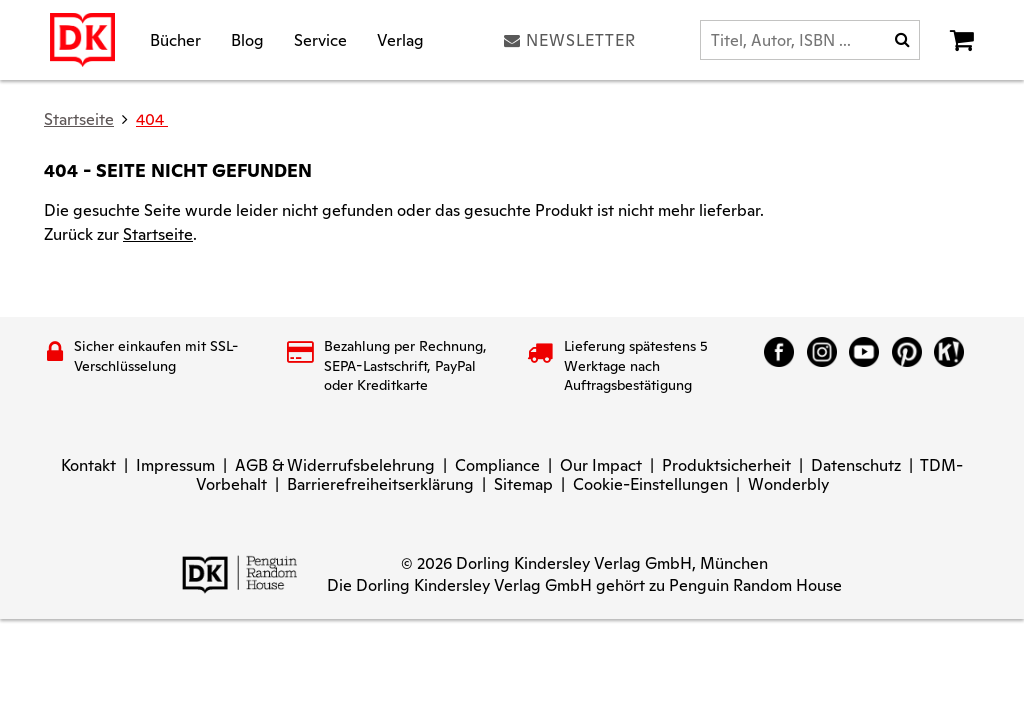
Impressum (175, 465)
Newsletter (570, 40)
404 (152, 119)
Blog (247, 39)
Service (320, 39)
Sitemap (523, 484)
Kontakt (88, 465)
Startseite (158, 234)
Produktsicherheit (726, 465)
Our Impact (601, 465)
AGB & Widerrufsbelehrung (335, 465)
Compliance (497, 465)
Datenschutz (856, 465)
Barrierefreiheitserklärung (380, 484)
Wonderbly (788, 484)
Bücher (175, 39)
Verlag (400, 39)
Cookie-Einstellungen (650, 484)
